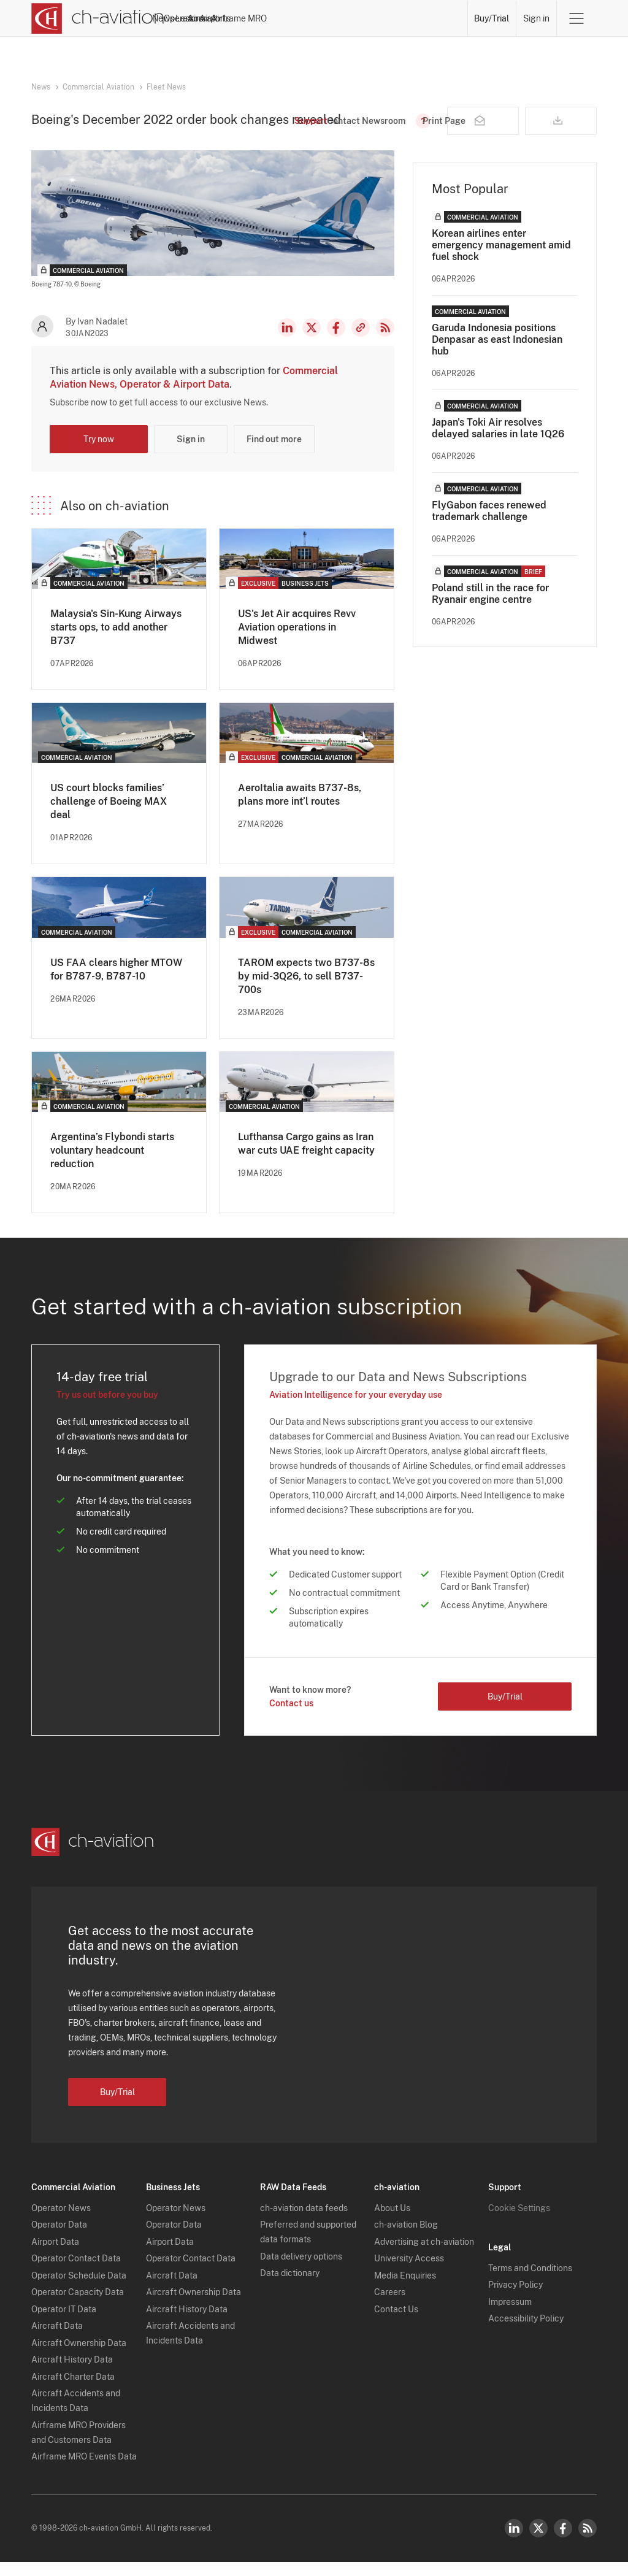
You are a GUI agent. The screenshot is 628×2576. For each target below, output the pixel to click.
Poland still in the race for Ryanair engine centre (490, 607)
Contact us (291, 1717)
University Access (409, 2272)
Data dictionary (290, 2287)
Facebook (336, 341)
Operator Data (59, 2239)
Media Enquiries (405, 2289)
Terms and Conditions (530, 2282)
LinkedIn (287, 341)
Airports (378, 18)
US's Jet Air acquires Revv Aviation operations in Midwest (297, 641)
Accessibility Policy (526, 2332)
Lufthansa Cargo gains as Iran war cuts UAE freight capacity (306, 1157)
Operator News (61, 2222)
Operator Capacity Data (77, 2306)
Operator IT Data (63, 2323)
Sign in (536, 18)
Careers (389, 2306)
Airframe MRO (434, 18)
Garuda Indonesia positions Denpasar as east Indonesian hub (497, 353)
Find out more (274, 453)
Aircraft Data (57, 2340)
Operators (244, 18)
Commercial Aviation (98, 87)
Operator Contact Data (76, 2272)
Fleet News (166, 87)
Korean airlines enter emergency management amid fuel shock (501, 259)
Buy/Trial (492, 18)
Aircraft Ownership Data (78, 2357)
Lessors (292, 18)
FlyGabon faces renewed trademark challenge (489, 525)
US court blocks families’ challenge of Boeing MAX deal (108, 815)
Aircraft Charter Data (73, 2391)
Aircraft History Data (72, 2374)
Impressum (510, 2316)
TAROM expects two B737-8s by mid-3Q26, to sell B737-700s (306, 990)
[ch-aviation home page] (97, 18)
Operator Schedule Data (78, 2289)
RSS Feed (385, 341)
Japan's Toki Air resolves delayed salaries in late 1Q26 (498, 442)
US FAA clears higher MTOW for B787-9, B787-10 (116, 983)
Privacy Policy (515, 2299)
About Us (392, 2222)
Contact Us (396, 2323)
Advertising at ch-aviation (424, 2256)
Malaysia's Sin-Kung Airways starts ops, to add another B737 (116, 641)
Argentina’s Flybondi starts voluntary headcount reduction (112, 1164)
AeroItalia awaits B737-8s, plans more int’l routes (299, 808)
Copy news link (360, 341)
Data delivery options (301, 2270)
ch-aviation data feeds (304, 2222)
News (201, 18)
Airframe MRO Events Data (84, 2470)
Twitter (538, 2542)
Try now (98, 453)
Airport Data (55, 2256)
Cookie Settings (519, 2222)
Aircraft (335, 18)
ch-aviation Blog (406, 2239)
